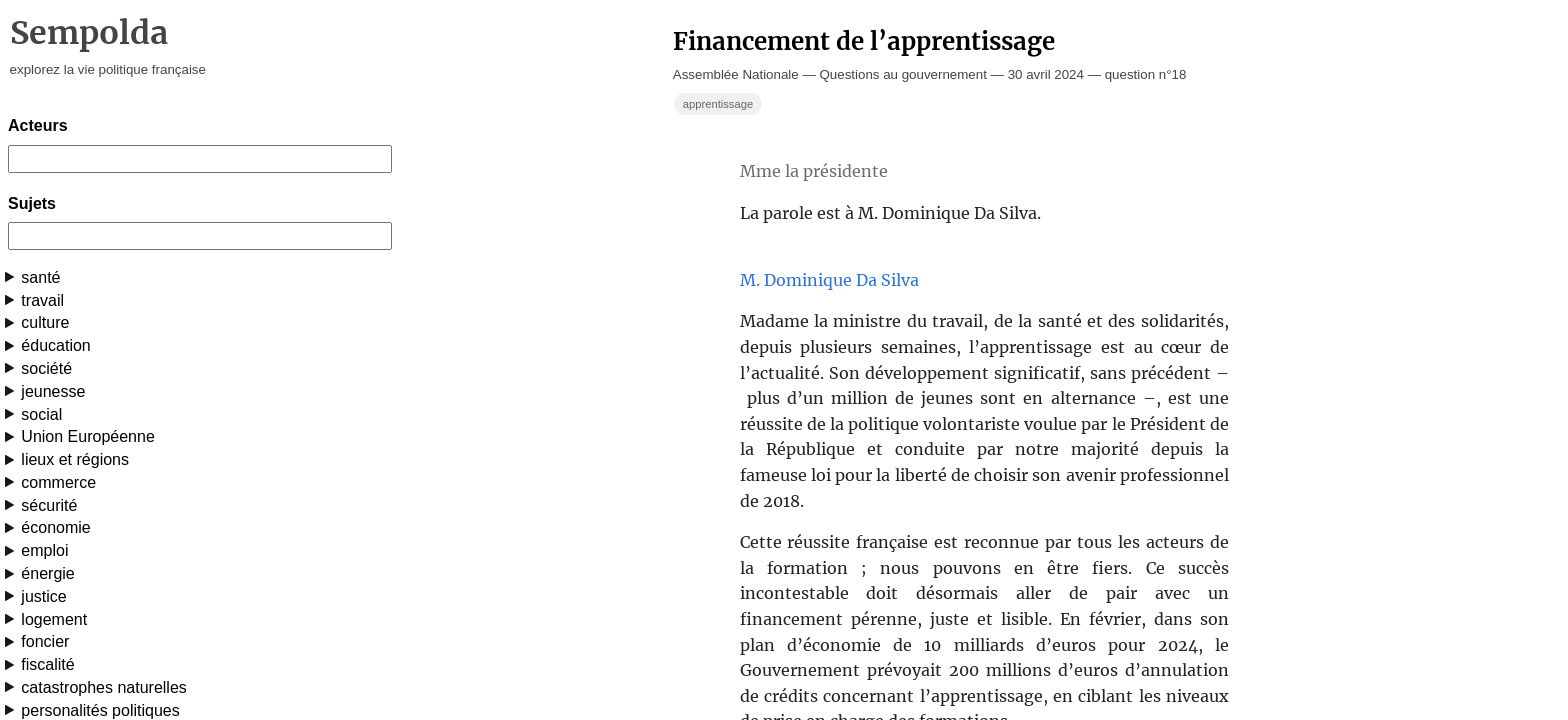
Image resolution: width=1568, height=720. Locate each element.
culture (45, 322)
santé (40, 277)
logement (54, 619)
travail (42, 300)
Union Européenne (87, 436)
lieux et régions (75, 459)
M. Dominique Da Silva (829, 280)
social (41, 414)
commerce (58, 482)
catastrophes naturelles (103, 687)
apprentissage (718, 104)
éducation (55, 345)
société (46, 368)
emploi (44, 550)
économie (55, 527)
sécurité (49, 505)
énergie (47, 573)
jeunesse (53, 391)
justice (43, 596)
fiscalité (47, 664)
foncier (45, 641)
